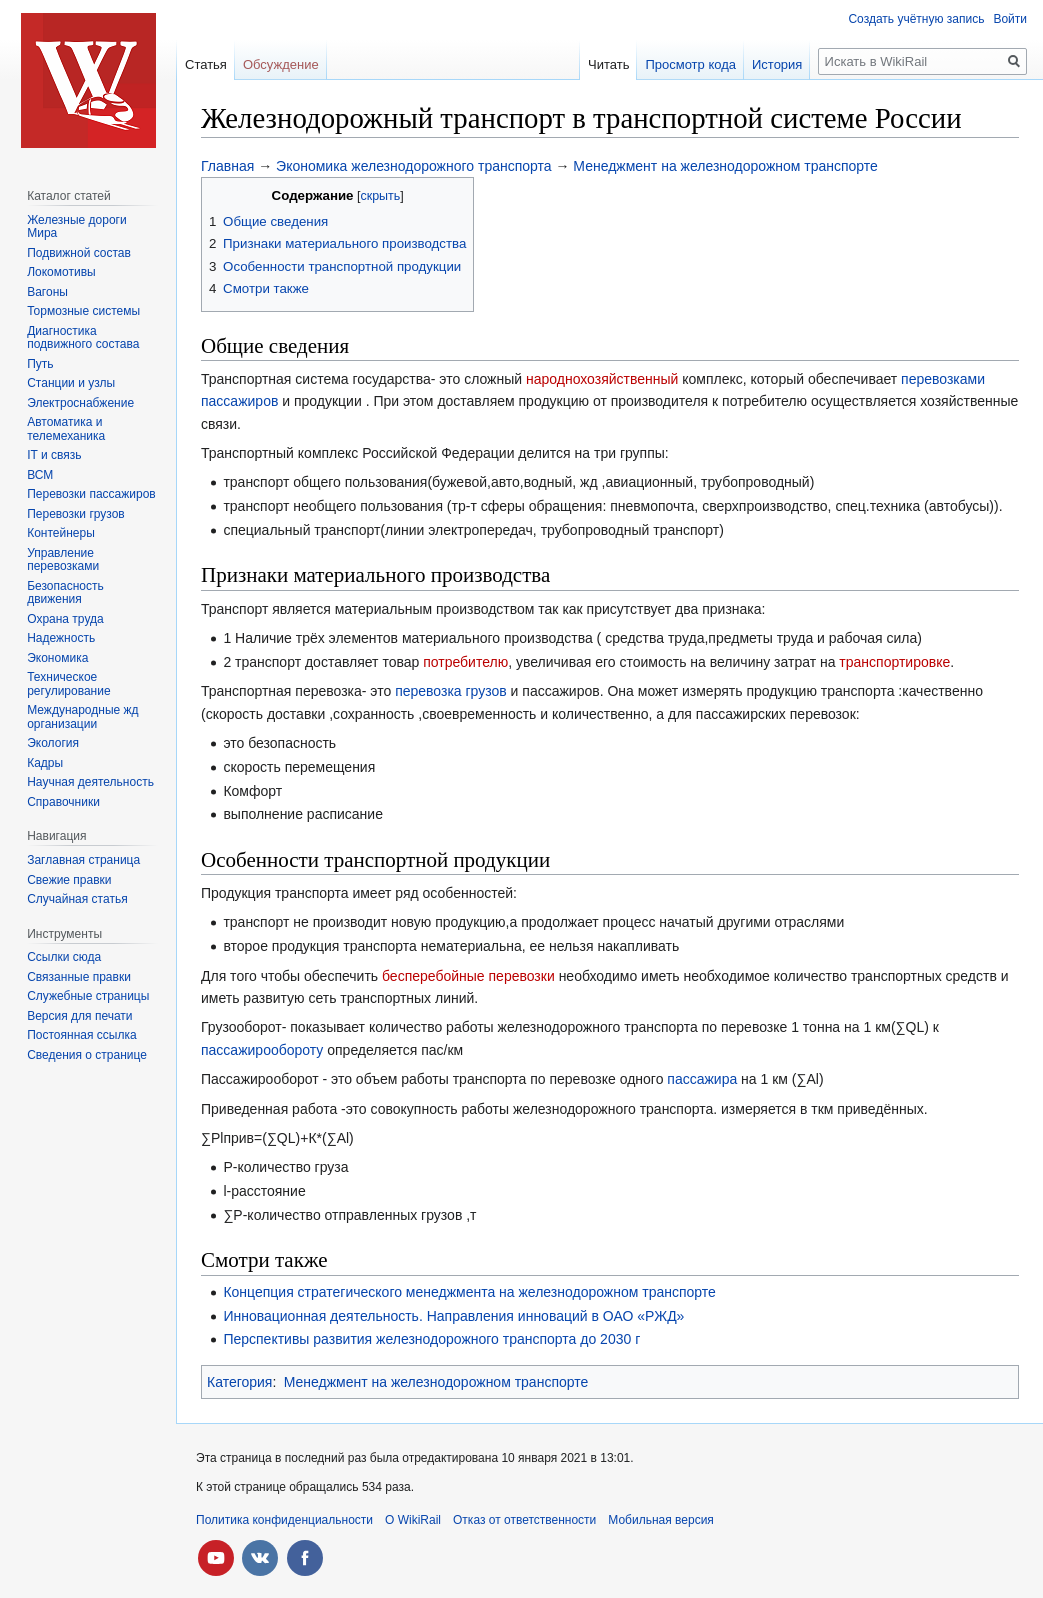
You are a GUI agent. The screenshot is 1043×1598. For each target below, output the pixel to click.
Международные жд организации (82, 717)
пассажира (702, 1079)
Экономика (57, 658)
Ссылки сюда (64, 957)
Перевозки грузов (76, 514)
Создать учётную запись (916, 19)
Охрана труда (65, 619)
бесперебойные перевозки (468, 976)
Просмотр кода (690, 64)
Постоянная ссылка (81, 1035)
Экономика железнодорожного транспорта (414, 166)
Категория (239, 1382)
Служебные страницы (88, 996)
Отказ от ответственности (524, 1520)
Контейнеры (61, 533)
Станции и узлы (71, 383)
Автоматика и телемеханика (66, 429)
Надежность (61, 638)
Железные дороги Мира (77, 227)
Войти (1010, 19)
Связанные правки (79, 977)
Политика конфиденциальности (284, 1520)
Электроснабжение (80, 403)
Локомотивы (61, 272)
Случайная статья (77, 899)
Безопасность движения (65, 593)
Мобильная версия (661, 1520)
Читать (608, 64)
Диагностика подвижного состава (83, 338)
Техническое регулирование (68, 684)
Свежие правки (69, 880)
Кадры (45, 763)
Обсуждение (281, 64)
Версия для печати (79, 1016)
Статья (206, 64)
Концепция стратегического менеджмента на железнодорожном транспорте (469, 1292)
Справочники (63, 802)
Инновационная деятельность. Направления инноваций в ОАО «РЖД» (453, 1316)
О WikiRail (413, 1520)
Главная (227, 166)
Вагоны (47, 292)
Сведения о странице (87, 1055)
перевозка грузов (451, 691)
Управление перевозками (63, 560)
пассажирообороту (262, 1050)
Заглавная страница (83, 860)
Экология (53, 743)
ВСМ (40, 475)
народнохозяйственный (602, 379)
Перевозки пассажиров (91, 494)
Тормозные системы (83, 311)
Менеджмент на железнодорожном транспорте (725, 166)
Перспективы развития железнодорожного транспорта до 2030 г (431, 1339)
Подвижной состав (79, 253)
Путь (40, 364)
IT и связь (54, 455)
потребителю (465, 662)
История (777, 64)
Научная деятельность (90, 782)
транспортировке (894, 662)
